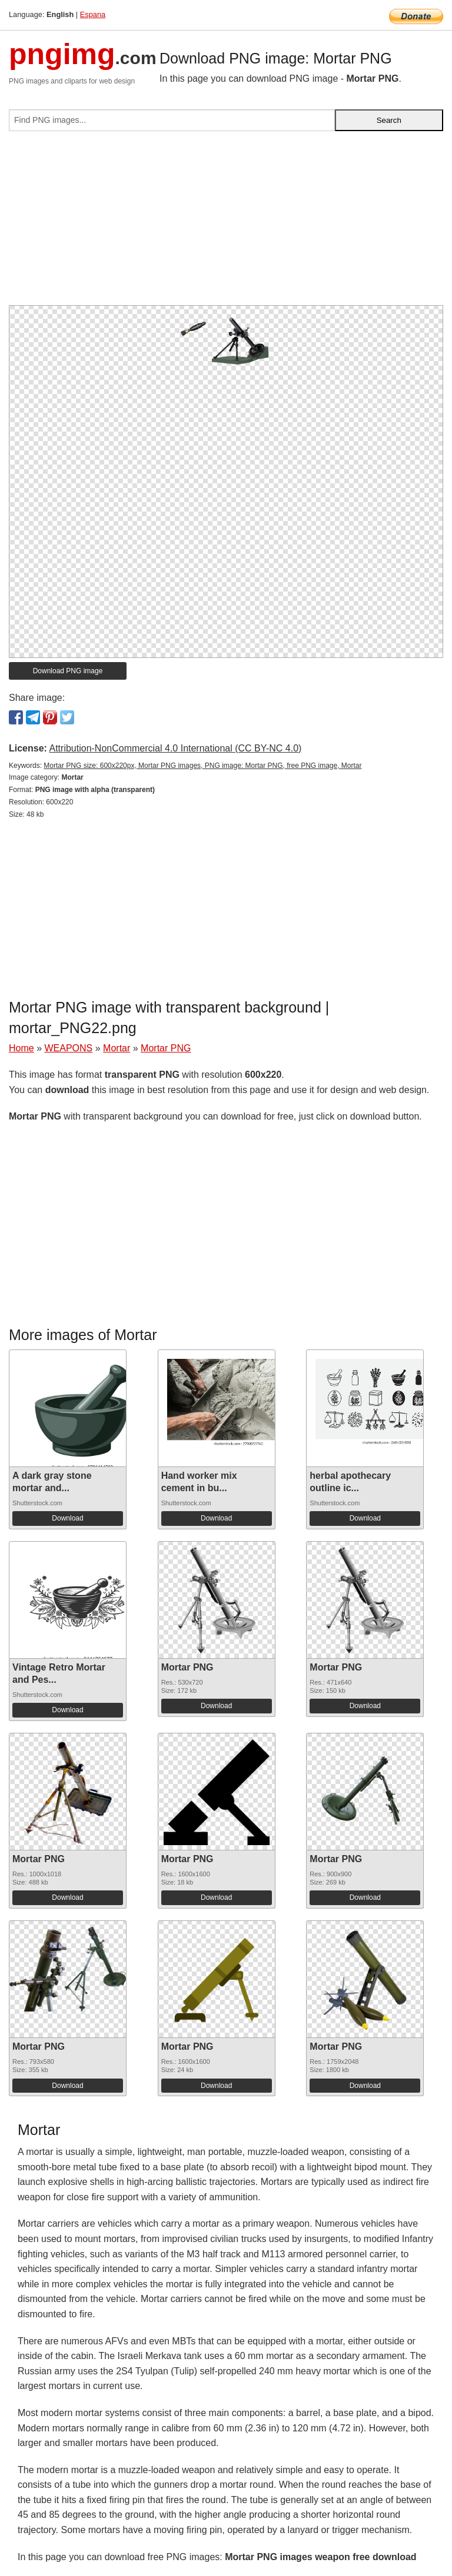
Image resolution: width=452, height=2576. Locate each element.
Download (67, 1518)
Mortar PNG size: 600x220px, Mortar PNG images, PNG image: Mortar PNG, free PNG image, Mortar (202, 765)
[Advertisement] (226, 223)
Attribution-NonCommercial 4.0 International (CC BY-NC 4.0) (175, 748)
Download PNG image (68, 671)
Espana (92, 14)
